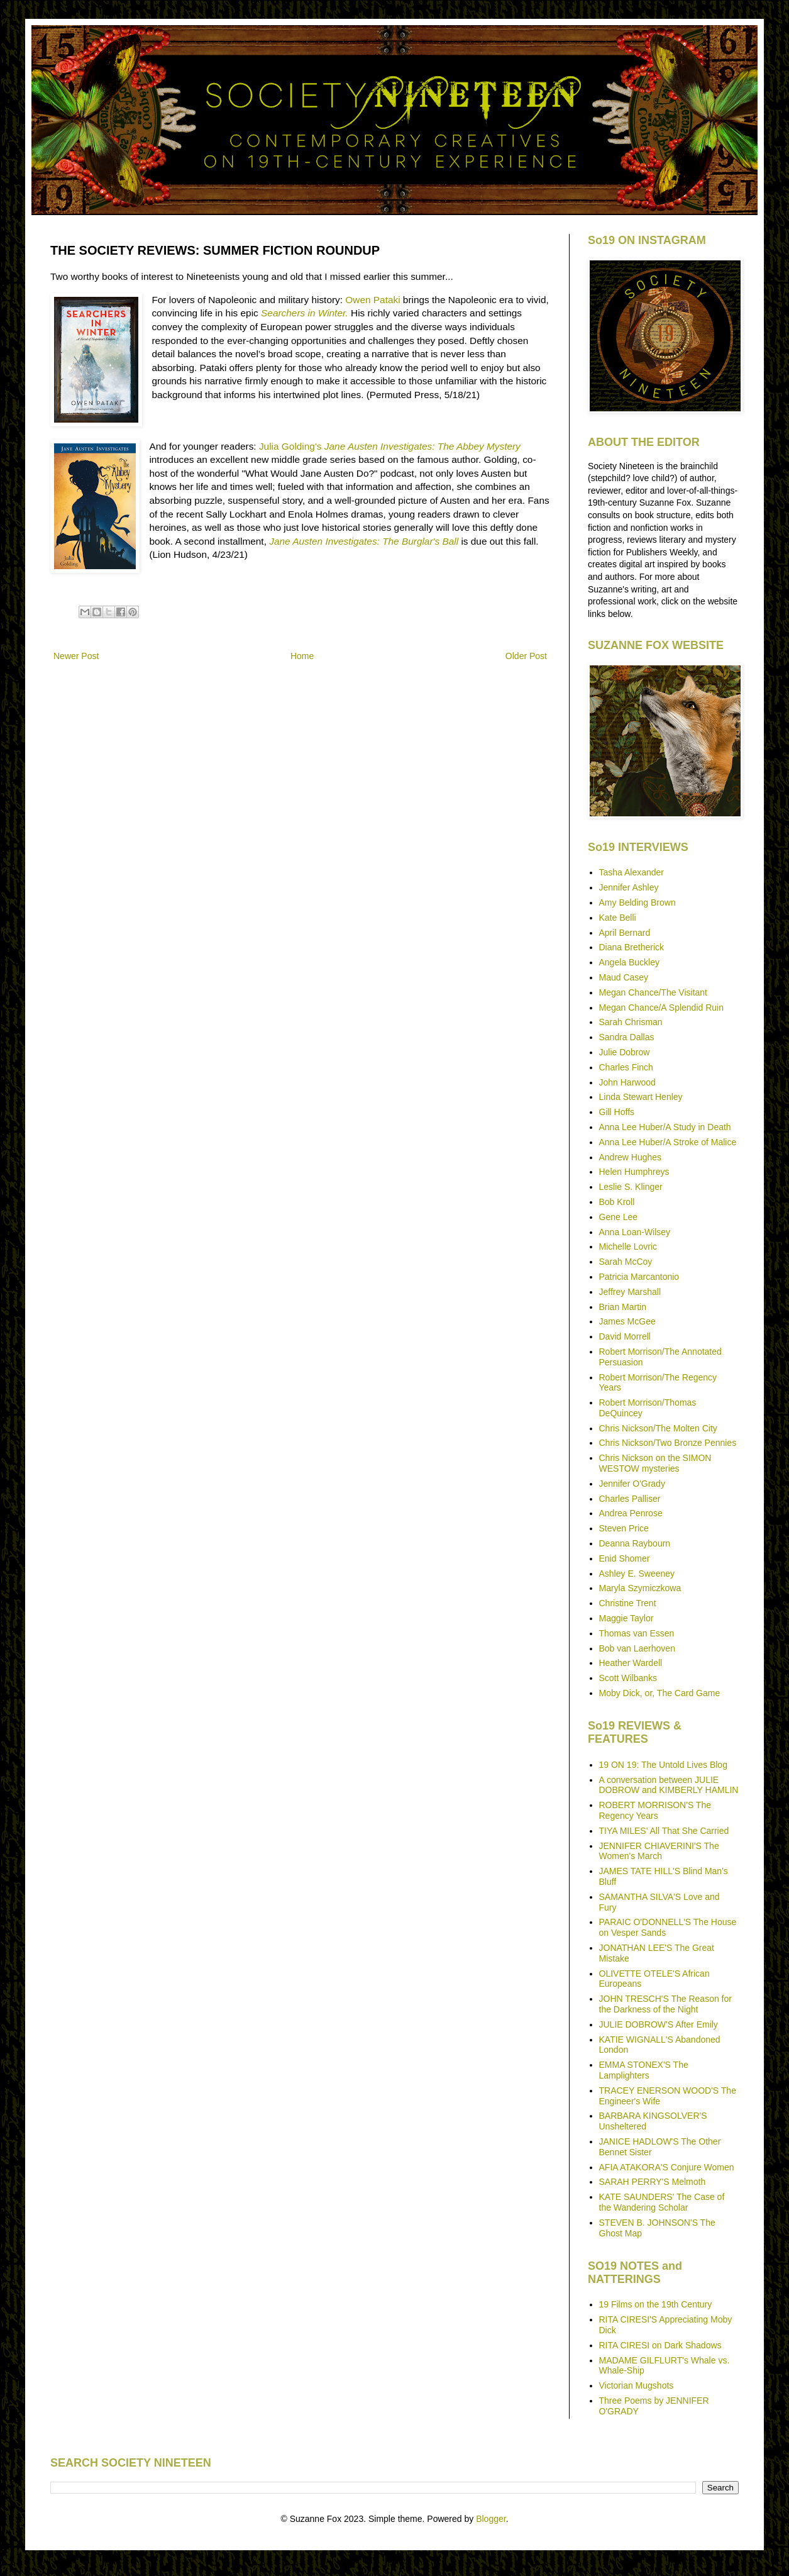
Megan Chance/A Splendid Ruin (661, 1007)
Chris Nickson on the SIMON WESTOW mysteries (655, 1463)
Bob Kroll (617, 1202)
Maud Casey (624, 977)
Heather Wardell (631, 1663)
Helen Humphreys (634, 1172)
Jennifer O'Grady (632, 1484)
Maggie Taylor (626, 1618)
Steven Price (624, 1528)
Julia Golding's (290, 446)
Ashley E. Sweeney (637, 1573)
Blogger (490, 2519)
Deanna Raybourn (635, 1543)
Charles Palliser (630, 1499)
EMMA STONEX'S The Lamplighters (643, 2070)
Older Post (526, 656)
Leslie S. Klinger (631, 1187)
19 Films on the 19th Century (655, 2304)
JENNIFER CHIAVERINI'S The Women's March (659, 1851)
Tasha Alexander (632, 872)
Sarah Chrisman (631, 1022)
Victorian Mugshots (636, 2385)
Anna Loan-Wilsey (635, 1232)
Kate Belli (617, 918)
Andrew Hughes (630, 1157)
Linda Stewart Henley (641, 1097)
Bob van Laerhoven (637, 1648)
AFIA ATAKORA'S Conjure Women (666, 2167)
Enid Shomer (624, 1558)
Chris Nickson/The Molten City (658, 1428)
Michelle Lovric (628, 1246)
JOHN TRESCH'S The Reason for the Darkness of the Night (665, 2004)
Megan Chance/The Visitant (653, 992)
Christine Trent (627, 1603)
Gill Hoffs (617, 1112)
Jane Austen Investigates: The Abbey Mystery (422, 446)
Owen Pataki (372, 299)
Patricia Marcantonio (639, 1277)
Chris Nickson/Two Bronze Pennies (668, 1443)
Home (302, 656)
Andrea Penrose (631, 1513)
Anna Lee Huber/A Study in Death (665, 1127)
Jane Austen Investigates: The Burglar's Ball (363, 541)
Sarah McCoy (626, 1262)
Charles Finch (626, 1067)
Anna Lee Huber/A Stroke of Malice (668, 1142)
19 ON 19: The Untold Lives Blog (663, 1765)
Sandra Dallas (626, 1037)
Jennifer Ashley (629, 887)
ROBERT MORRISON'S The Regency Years (655, 1810)
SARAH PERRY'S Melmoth (652, 2182)
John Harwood (627, 1082)
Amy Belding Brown (637, 902)
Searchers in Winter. (304, 313)
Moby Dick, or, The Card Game (659, 1693)
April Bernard (625, 933)
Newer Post (76, 656)
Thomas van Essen (637, 1633)
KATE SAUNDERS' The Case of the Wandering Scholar (662, 2202)
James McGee (627, 1321)
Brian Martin (622, 1307)
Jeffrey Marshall (630, 1292)
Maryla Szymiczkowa (640, 1588)
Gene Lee (618, 1217)
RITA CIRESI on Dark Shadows (660, 2345)
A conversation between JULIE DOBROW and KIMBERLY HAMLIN (669, 1785)
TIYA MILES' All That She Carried (664, 1831)
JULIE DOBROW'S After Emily (658, 2024)
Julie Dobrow (624, 1052)
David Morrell (625, 1336)
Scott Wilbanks (628, 1678)
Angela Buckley (629, 962)
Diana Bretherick (632, 947)
